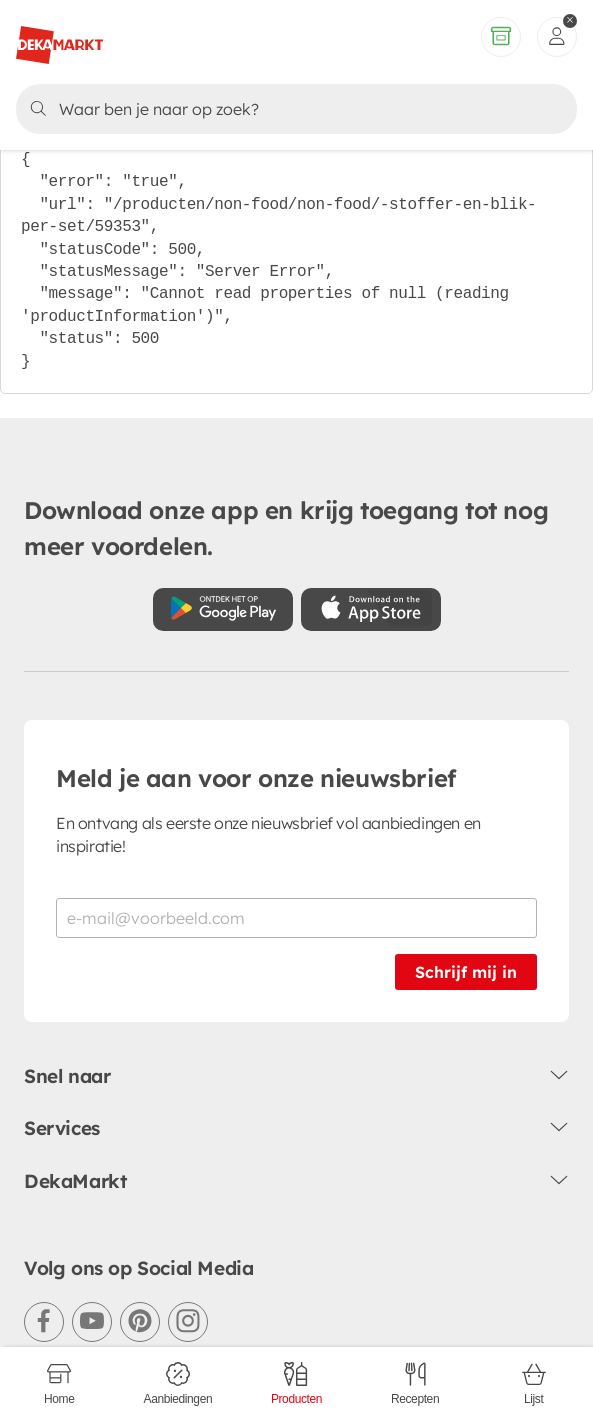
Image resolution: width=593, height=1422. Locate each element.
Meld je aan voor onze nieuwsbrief (256, 778)
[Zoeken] (292, 109)
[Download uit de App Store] (371, 609)
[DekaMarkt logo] (59, 37)
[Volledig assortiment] (501, 37)
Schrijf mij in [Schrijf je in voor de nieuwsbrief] (466, 972)
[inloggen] (557, 37)
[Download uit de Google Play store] (223, 609)
